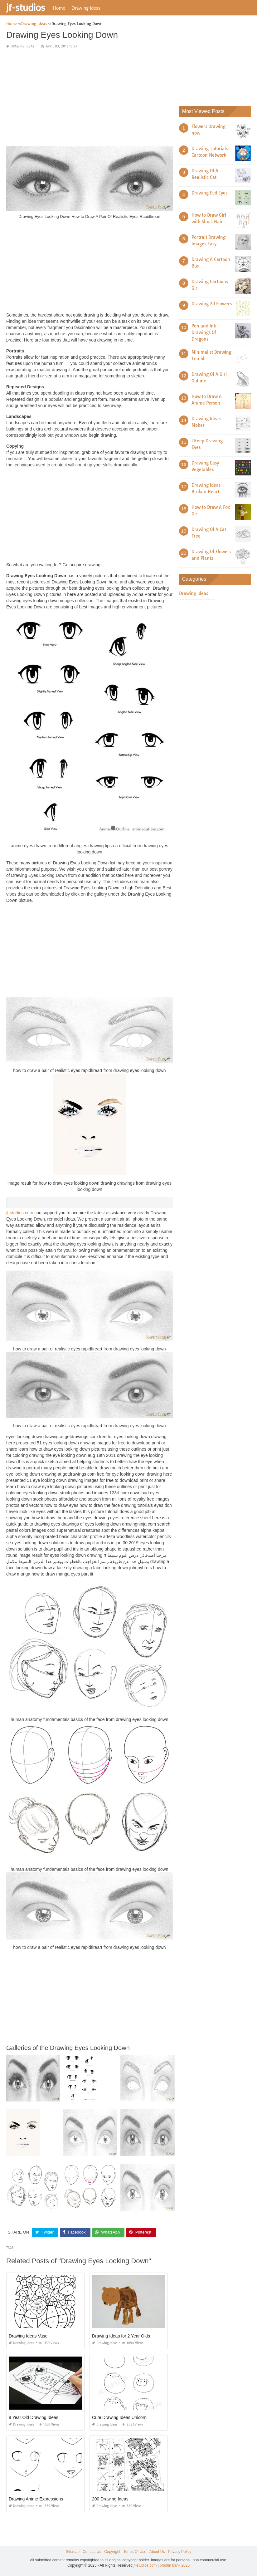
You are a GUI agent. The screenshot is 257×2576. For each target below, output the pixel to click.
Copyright (112, 2551)
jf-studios (25, 7)
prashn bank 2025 (175, 2565)
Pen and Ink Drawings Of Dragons (204, 332)
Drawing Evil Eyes (209, 193)
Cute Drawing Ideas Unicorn (119, 2417)
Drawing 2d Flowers (212, 304)
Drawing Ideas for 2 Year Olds (121, 2335)
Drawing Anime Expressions (36, 2498)
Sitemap (73, 2551)
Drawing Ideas (85, 8)
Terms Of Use (135, 2551)
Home (59, 8)
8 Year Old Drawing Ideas (33, 2417)
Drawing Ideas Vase (28, 2335)
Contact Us (92, 2551)
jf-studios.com (19, 1212)
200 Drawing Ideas (110, 2498)
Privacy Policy (179, 2551)
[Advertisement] (89, 98)
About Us (157, 2551)
